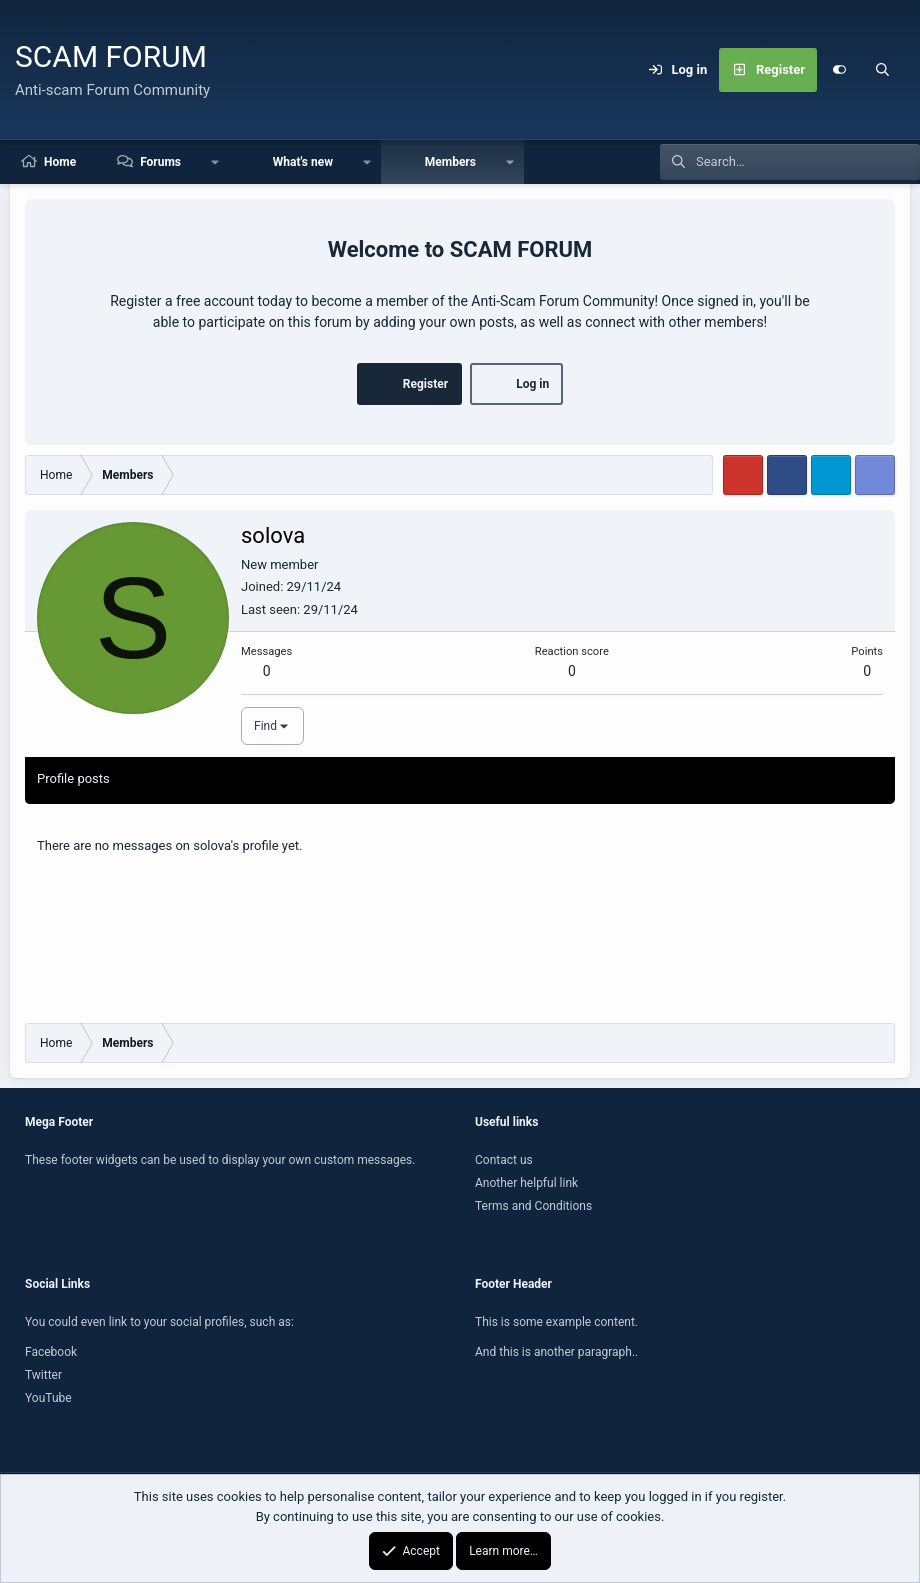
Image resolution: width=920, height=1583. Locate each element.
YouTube (48, 1398)
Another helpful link (526, 1183)
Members (450, 162)
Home (60, 162)
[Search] (883, 70)
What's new (303, 162)
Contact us (504, 1160)
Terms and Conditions (533, 1206)
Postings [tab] (263, 778)
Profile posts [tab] (73, 778)
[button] (215, 162)
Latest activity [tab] (174, 778)
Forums (160, 162)
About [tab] (330, 778)
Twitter (43, 1375)
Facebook (51, 1352)
